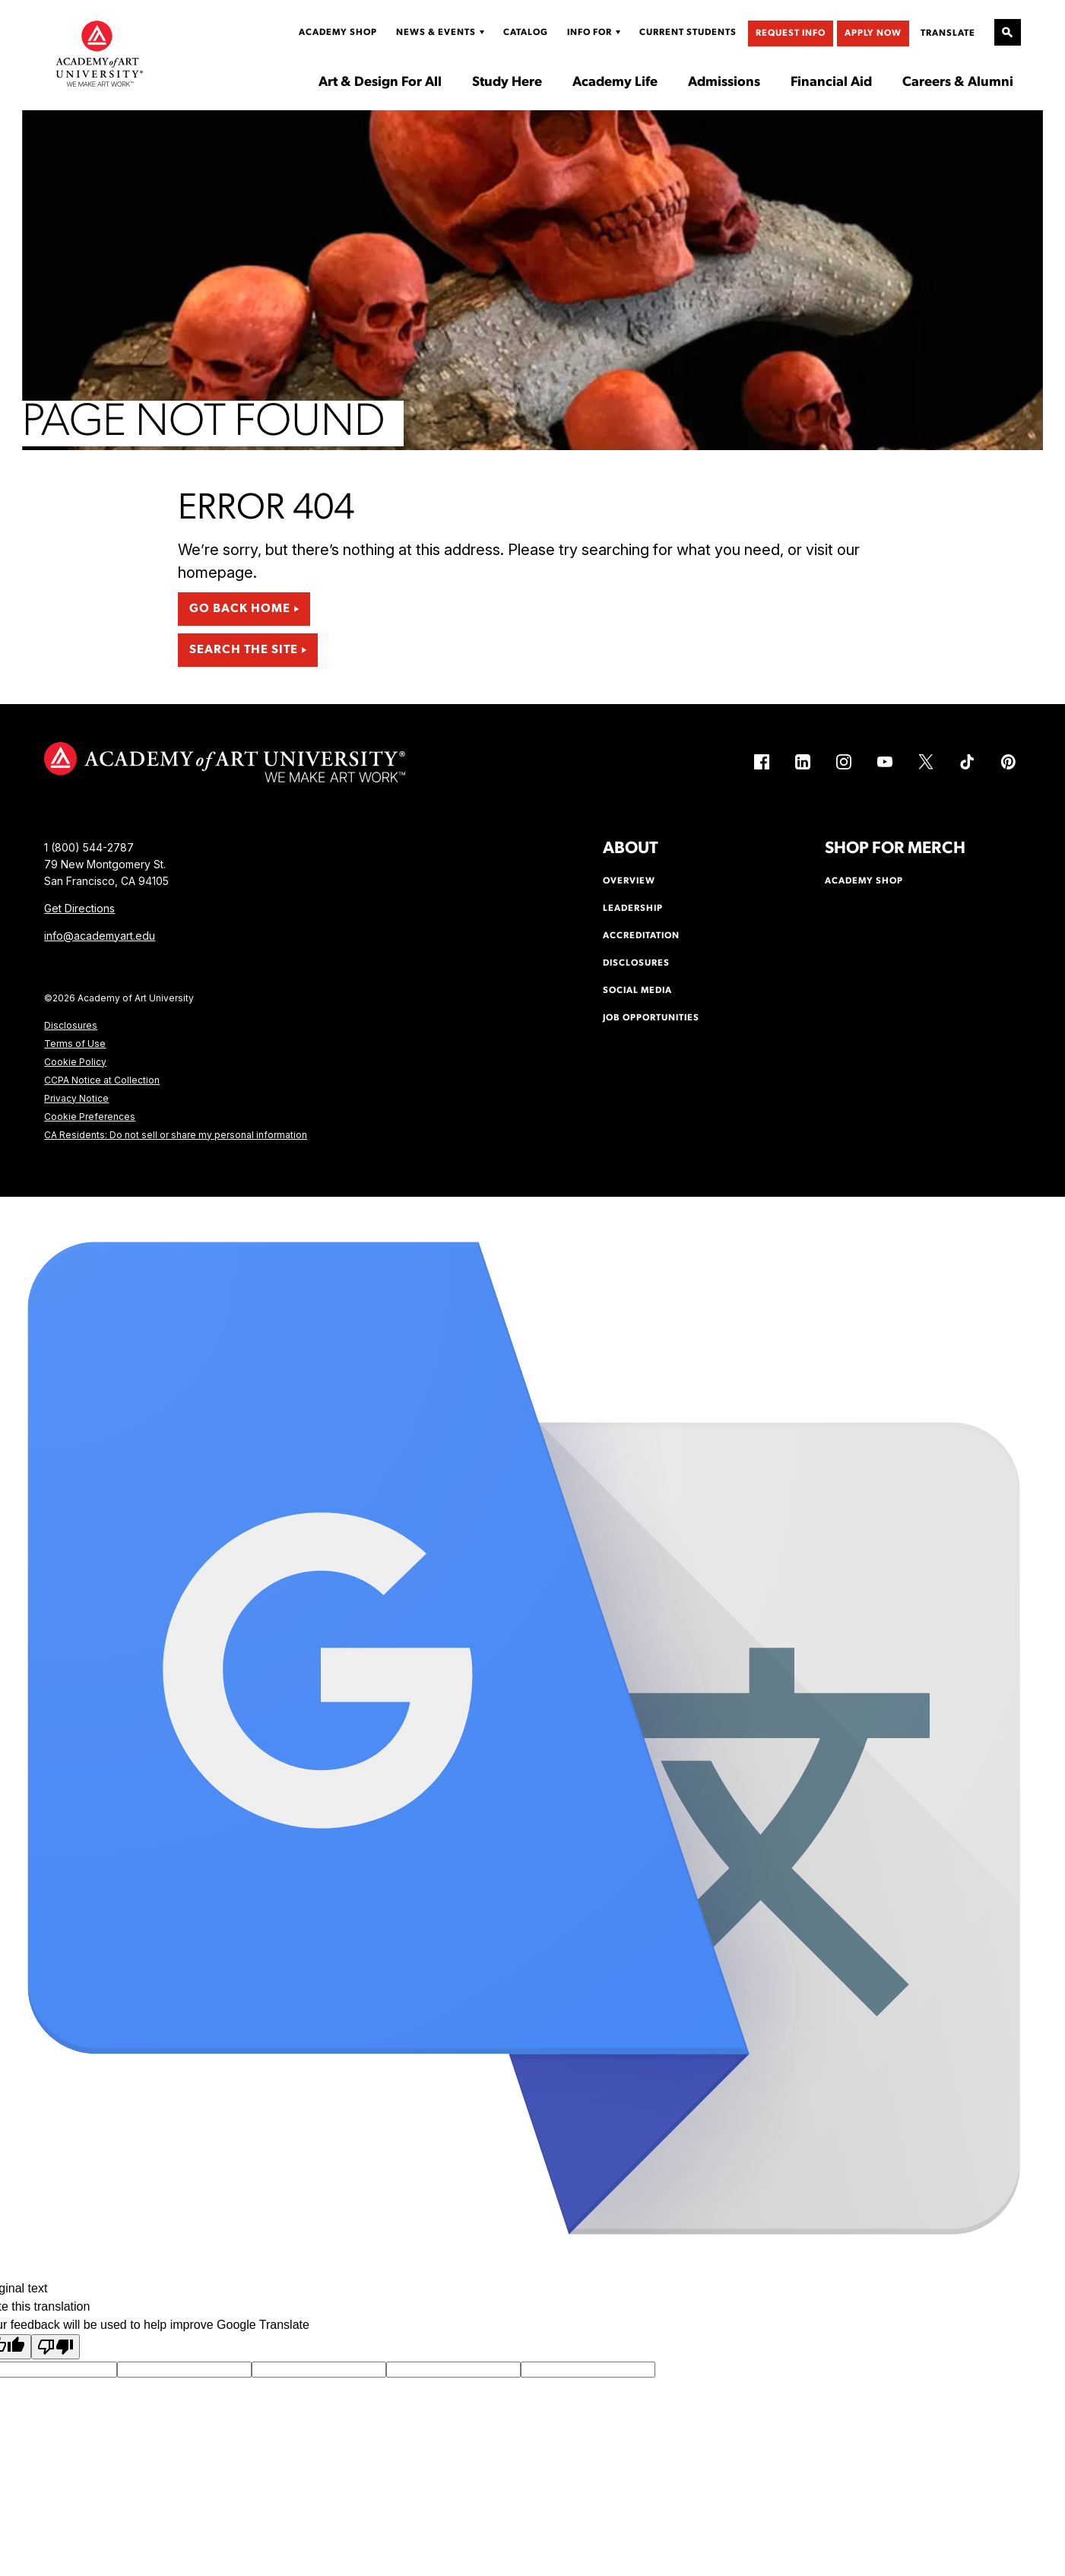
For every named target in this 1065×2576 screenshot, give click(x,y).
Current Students (688, 32)
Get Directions (79, 908)
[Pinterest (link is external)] (1008, 762)
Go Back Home (239, 609)
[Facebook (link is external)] (762, 762)
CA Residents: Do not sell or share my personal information (175, 1134)
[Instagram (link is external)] (844, 762)
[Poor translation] (55, 2346)
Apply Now (873, 33)
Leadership (633, 908)
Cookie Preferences (89, 1116)
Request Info (791, 33)
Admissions (724, 83)
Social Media (637, 990)
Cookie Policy (75, 1062)
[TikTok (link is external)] (967, 762)
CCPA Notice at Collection (102, 1080)
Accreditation (641, 936)
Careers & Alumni (957, 83)
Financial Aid (831, 83)
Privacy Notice (76, 1098)
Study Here (507, 83)
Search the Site (243, 650)
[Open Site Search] (1007, 32)
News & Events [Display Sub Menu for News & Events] (436, 32)
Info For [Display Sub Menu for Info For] (589, 32)
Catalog (525, 32)
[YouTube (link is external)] (885, 762)
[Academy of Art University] (99, 53)
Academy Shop (338, 32)
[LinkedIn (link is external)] (803, 762)
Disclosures (70, 1025)
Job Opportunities (651, 1018)
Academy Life (615, 83)
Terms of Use (75, 1043)
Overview (629, 881)
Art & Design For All (380, 83)
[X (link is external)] (926, 762)
